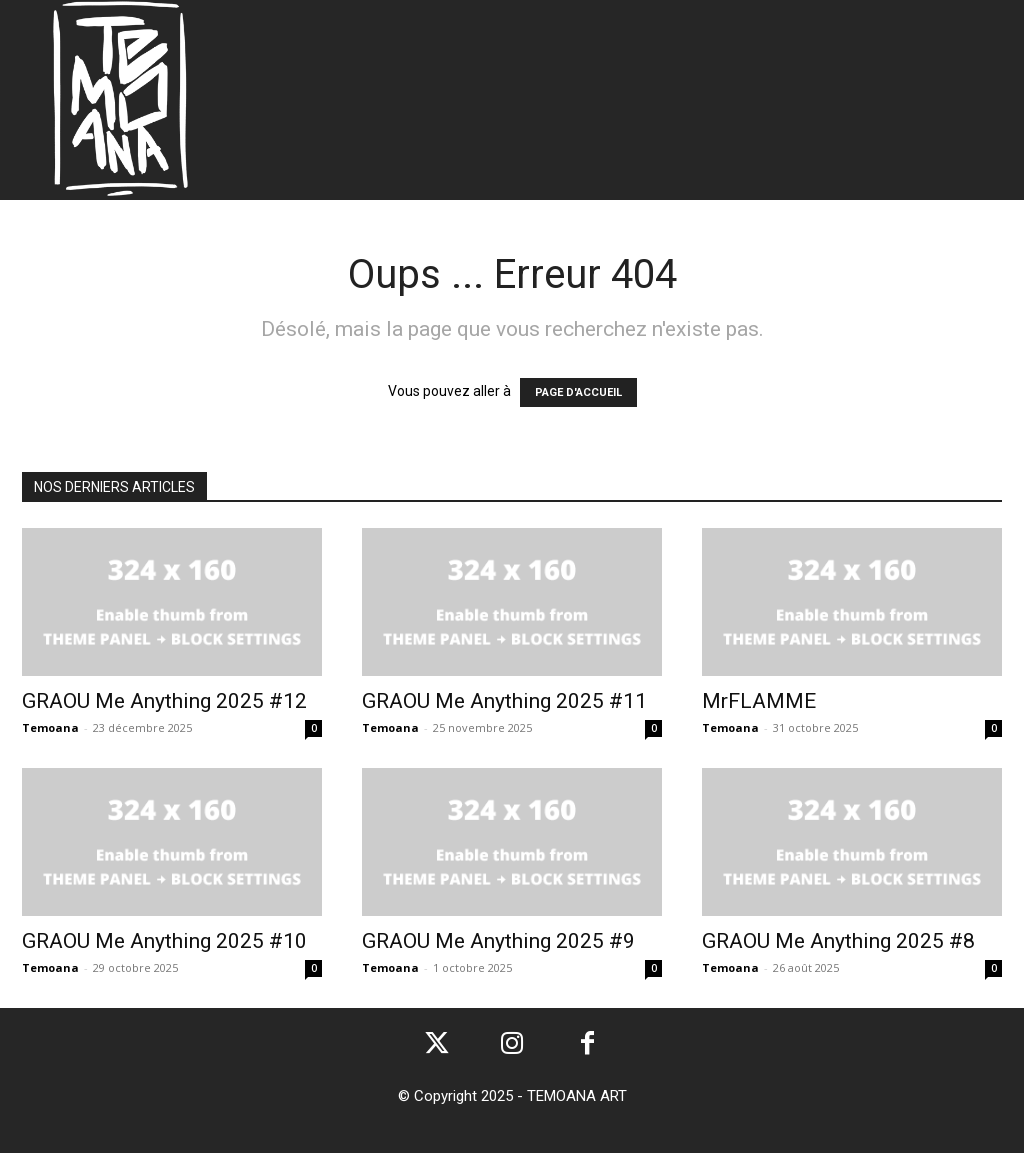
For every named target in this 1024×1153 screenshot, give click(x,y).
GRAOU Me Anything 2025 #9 (498, 941)
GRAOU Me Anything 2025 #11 (504, 701)
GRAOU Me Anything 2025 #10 (164, 941)
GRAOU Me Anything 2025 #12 (164, 701)
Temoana (50, 727)
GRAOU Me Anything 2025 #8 (838, 941)
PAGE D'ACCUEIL (578, 392)
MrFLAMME (759, 701)
